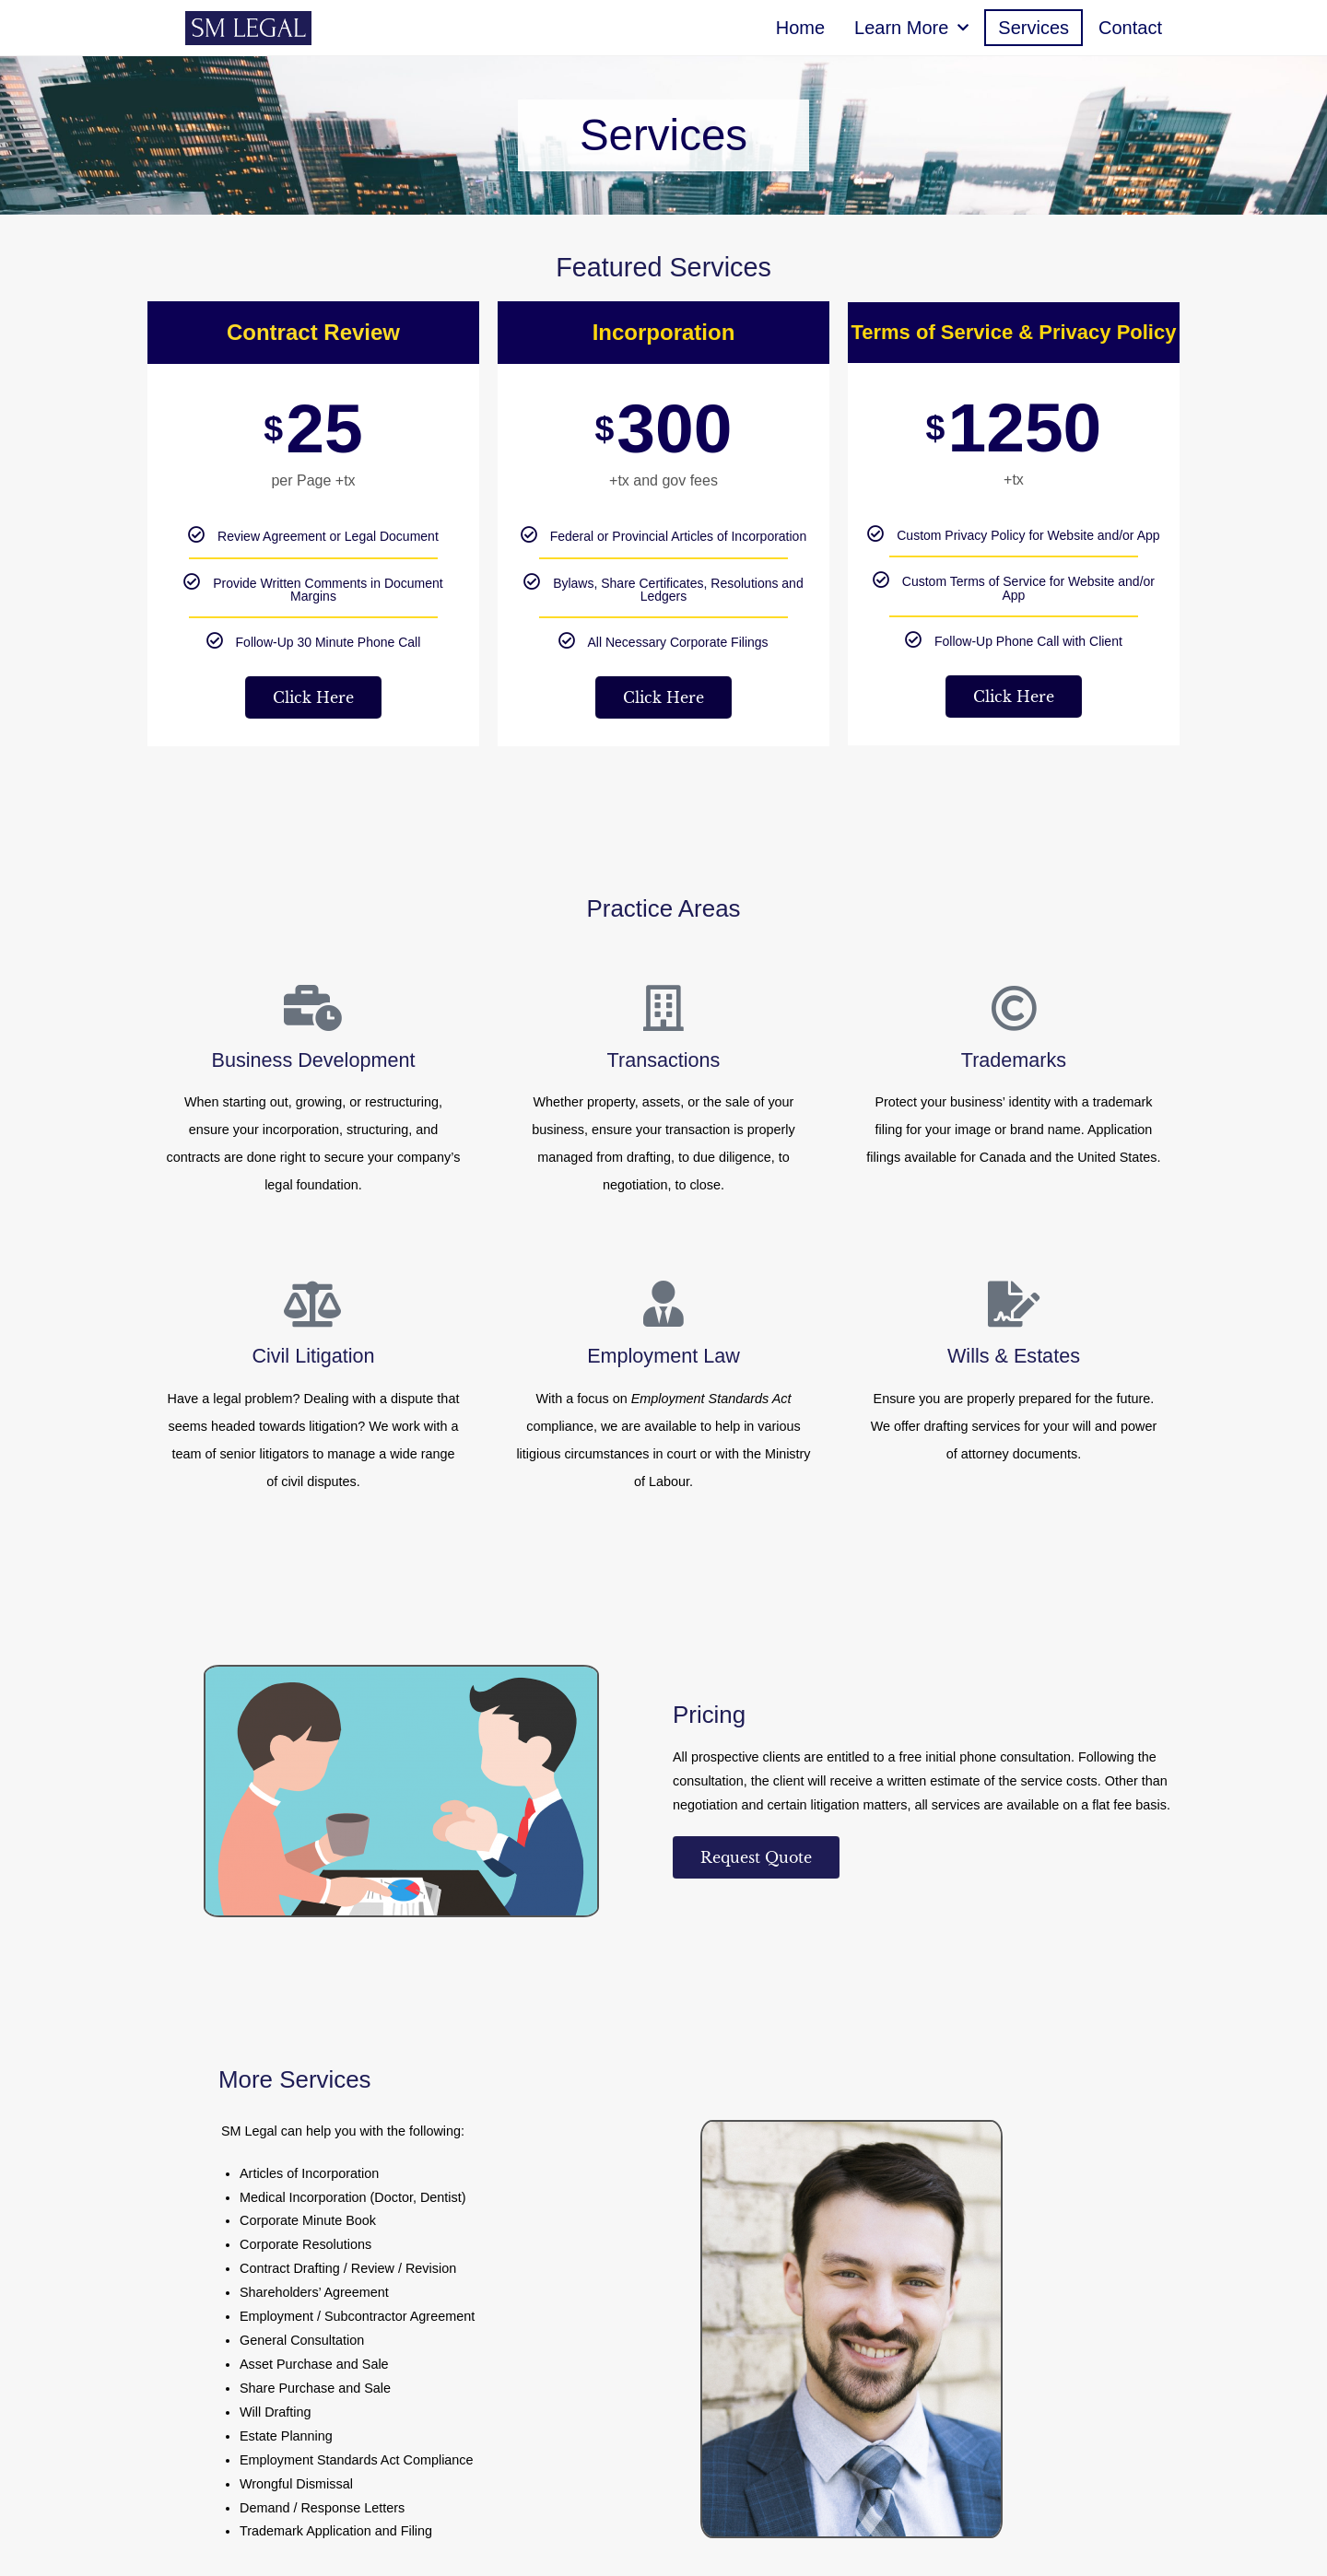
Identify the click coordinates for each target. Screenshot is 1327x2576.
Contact (1130, 28)
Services (1033, 28)
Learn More (911, 27)
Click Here (313, 697)
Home (800, 28)
